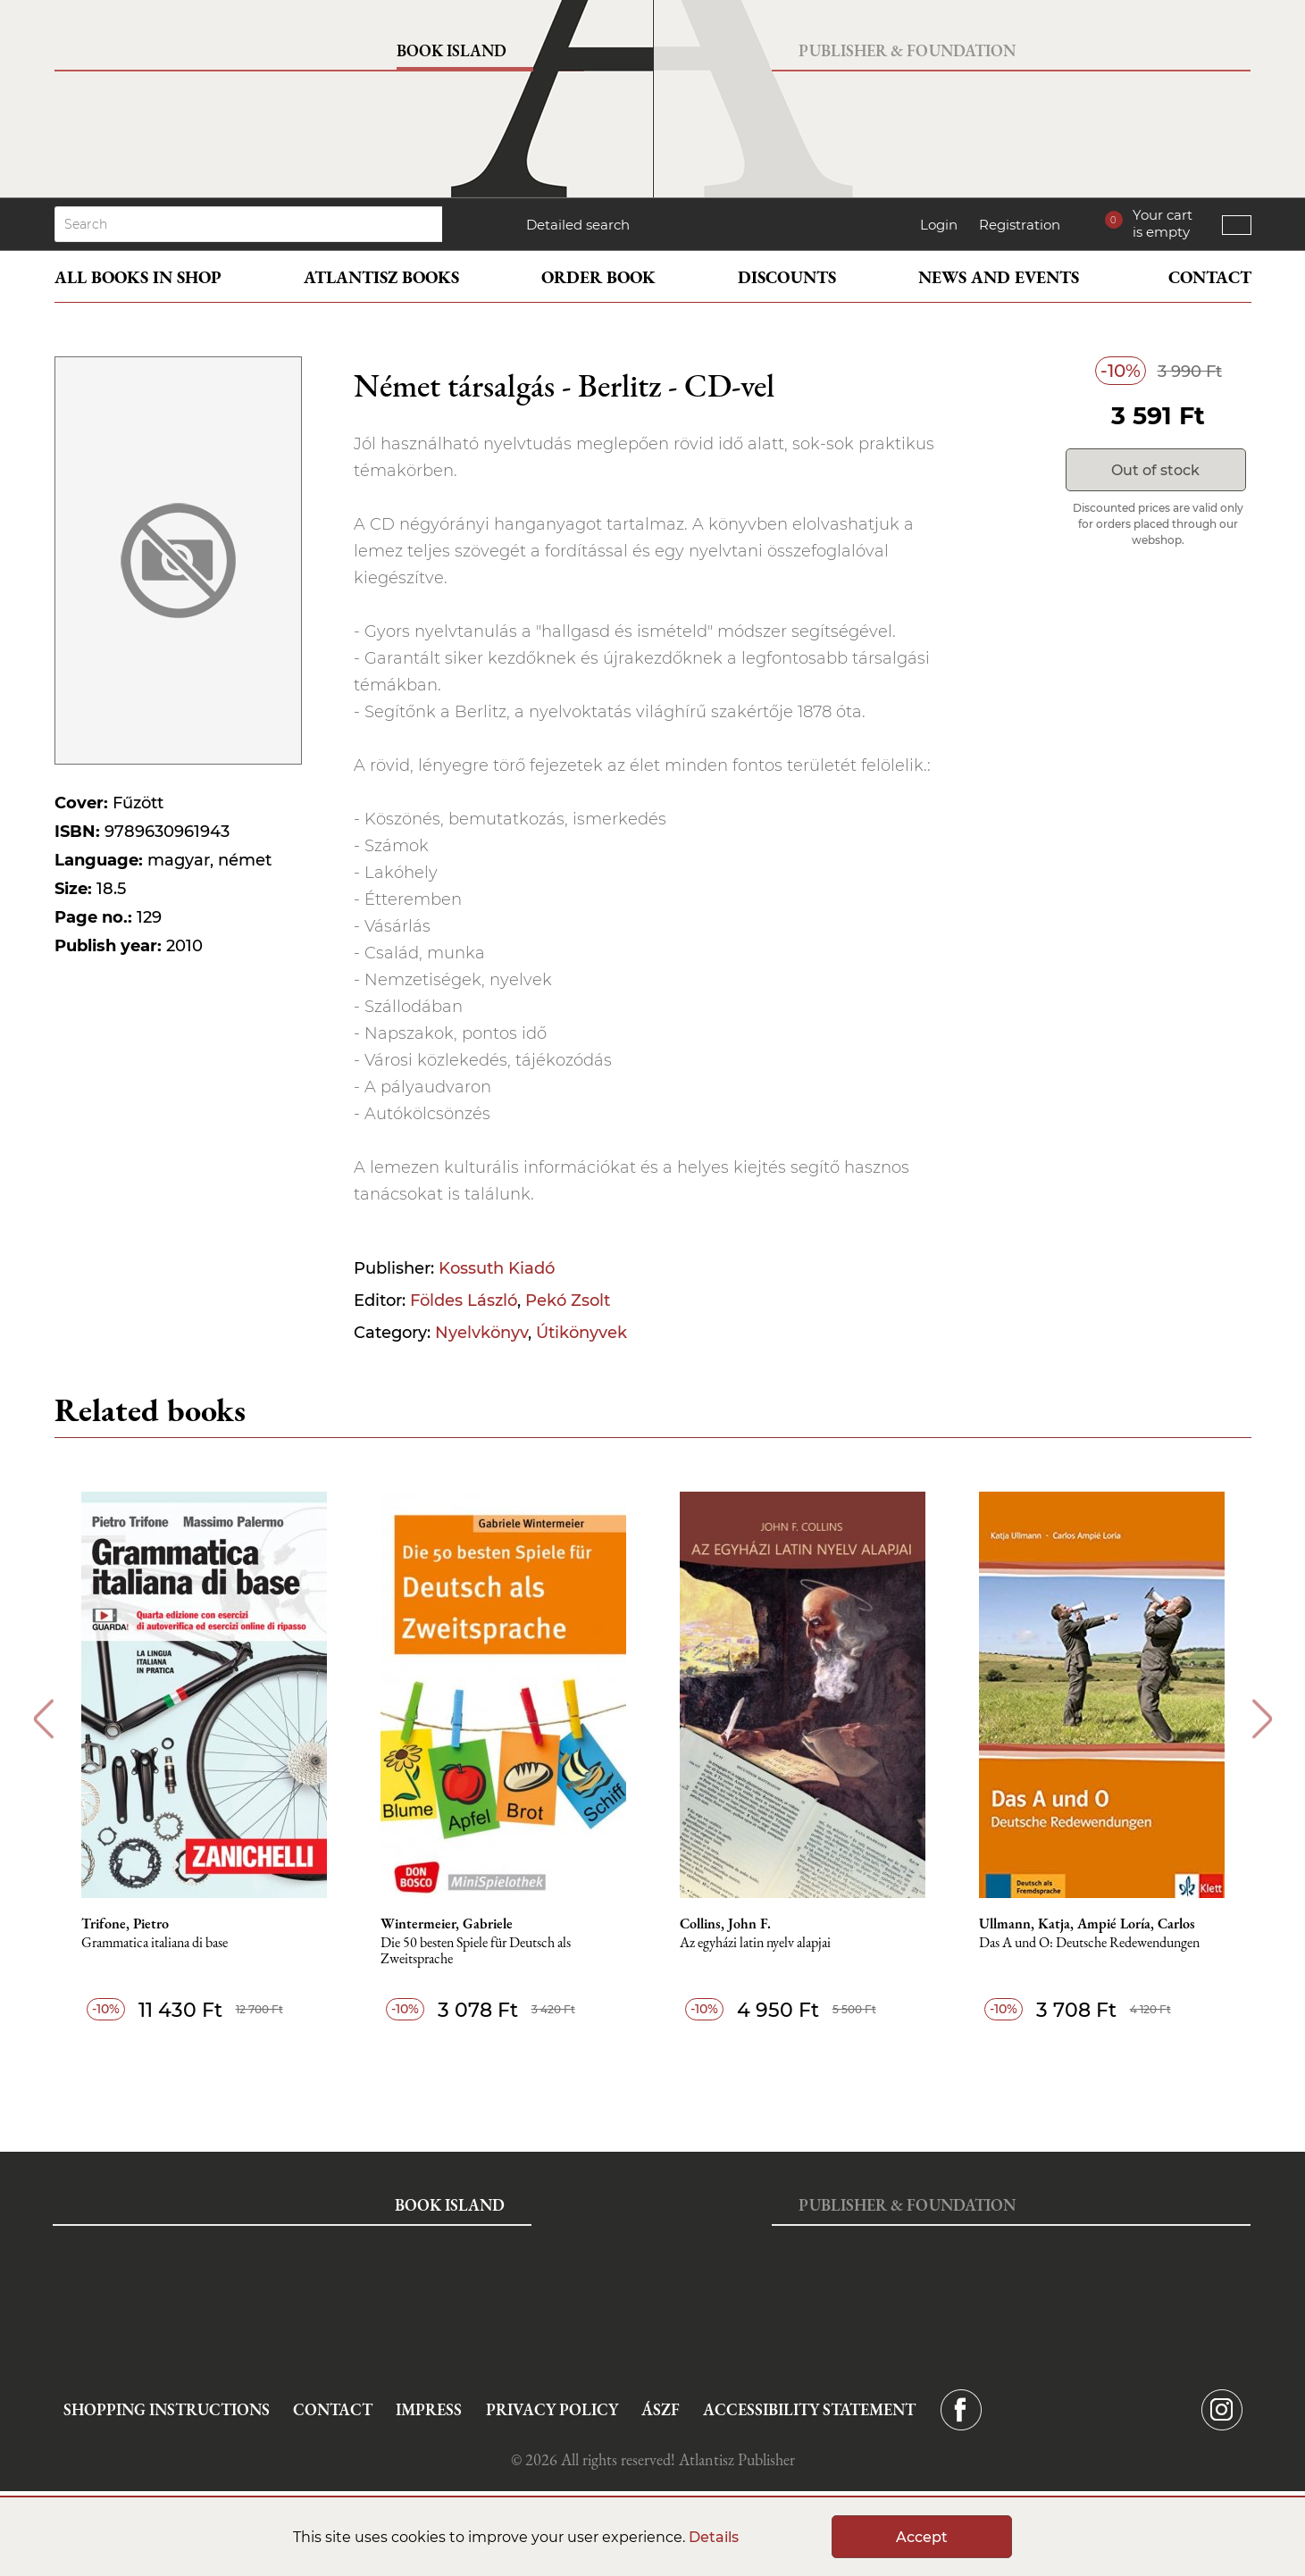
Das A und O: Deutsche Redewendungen (1089, 1943)
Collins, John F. (725, 1924)
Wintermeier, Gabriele (447, 1924)
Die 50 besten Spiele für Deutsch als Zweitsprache (476, 1951)
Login (939, 224)
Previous (43, 1718)
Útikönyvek (581, 1332)
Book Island (451, 50)
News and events (998, 277)
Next (1262, 1718)
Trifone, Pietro (125, 1924)
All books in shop (138, 277)
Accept (922, 2537)
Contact (1209, 277)
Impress (429, 2409)
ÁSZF (660, 2409)
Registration (1019, 224)
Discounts (787, 277)
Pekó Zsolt (567, 1300)
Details (714, 2537)
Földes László (463, 1300)
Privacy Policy (552, 2409)
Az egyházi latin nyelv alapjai (755, 1943)
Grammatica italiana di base (154, 1943)
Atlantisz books (381, 277)
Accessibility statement (809, 2409)
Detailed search (578, 224)
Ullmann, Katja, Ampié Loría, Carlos (1087, 1924)
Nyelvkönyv (481, 1332)
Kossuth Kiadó (497, 1268)
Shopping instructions (166, 2409)
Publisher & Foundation (907, 50)
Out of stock (1155, 470)
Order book (598, 277)
